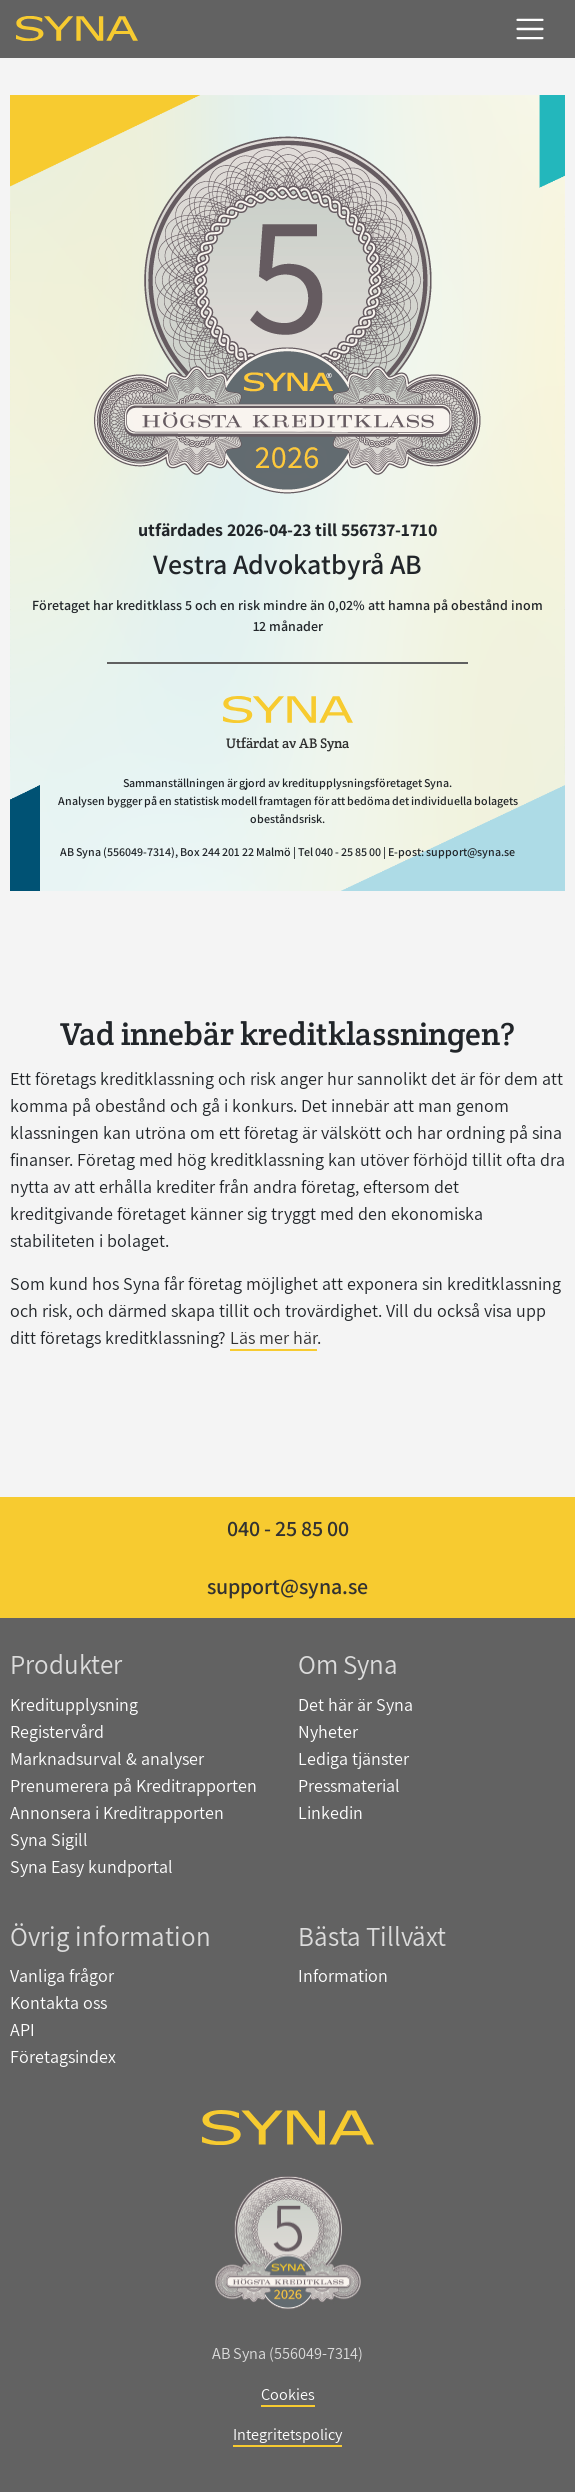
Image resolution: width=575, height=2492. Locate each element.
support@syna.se (287, 1586)
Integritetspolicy (287, 2434)
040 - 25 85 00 (288, 1528)
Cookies (288, 2394)
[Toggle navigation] (530, 29)
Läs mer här (273, 1337)
